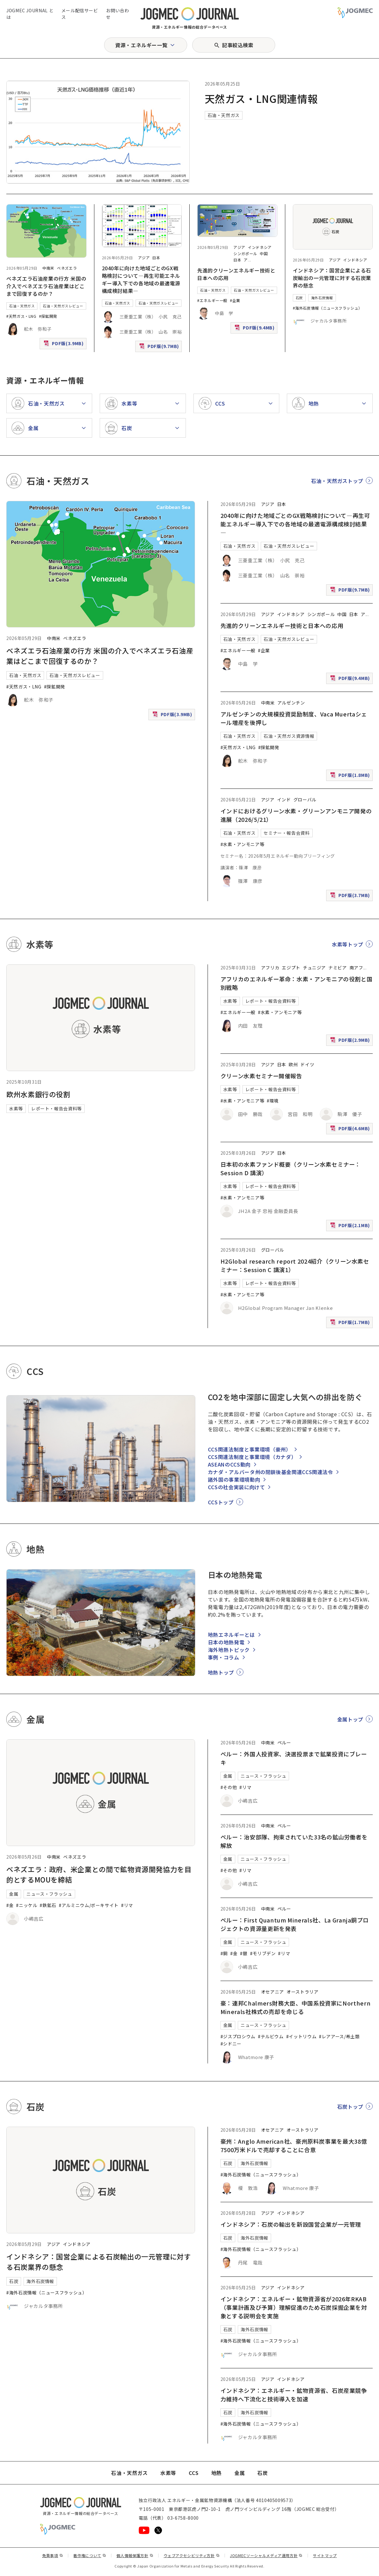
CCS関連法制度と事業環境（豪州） (249, 1449)
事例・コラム (223, 1657)
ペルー (284, 1742)
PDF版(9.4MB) (255, 329)
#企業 (235, 300)
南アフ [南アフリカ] (356, 967)
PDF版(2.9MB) (351, 1041)
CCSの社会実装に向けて (236, 1487)
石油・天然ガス (224, 115)
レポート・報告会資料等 (56, 1108)
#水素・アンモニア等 (242, 844)
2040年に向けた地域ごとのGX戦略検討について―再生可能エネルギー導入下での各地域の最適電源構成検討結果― (141, 279)
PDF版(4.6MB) (351, 1129)
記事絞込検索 (238, 45)
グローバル (304, 799)
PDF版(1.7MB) (351, 1323)
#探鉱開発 (48, 316)
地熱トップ (221, 1672)
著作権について (89, 2555)
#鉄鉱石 (48, 1905)
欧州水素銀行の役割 (38, 1094)
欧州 (293, 1064)
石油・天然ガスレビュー (63, 305)
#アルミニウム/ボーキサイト (89, 1905)
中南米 (48, 268)
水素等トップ (347, 944)
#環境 (273, 1100)
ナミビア (337, 967)
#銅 (224, 1953)
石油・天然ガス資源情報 (289, 736)
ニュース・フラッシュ (49, 1894)
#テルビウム (271, 2036)
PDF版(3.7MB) (351, 896)
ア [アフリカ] (246, 259)
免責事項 (52, 2555)
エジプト (291, 967)
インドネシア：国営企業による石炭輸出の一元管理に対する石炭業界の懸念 (332, 278)
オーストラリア (302, 1992)
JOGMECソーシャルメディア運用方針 (266, 2555)
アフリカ (270, 967)
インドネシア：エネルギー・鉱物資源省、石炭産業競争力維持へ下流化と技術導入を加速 (293, 2394)
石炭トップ (350, 2106)
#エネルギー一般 (212, 300)
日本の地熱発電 (226, 1642)
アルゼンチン (291, 702)
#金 (10, 1905)
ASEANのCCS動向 (229, 1464)
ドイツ (307, 1064)
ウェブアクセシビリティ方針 (192, 2555)
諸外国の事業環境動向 (234, 1479)
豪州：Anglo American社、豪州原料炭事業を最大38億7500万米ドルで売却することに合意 (293, 2145)
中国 (264, 253)
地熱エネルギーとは (231, 1634)
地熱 (216, 2473)
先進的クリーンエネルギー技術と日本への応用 (281, 625)
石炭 (299, 297)
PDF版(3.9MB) (64, 344)
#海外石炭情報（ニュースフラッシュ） (328, 308)
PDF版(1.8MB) (351, 776)
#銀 (243, 1953)
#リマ (127, 1905)
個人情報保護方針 (134, 2555)
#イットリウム (301, 2036)
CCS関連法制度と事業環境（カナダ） (252, 1457)
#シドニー (231, 2043)
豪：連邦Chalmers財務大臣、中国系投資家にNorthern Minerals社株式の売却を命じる (295, 2007)
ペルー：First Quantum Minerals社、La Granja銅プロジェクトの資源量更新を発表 (294, 1924)
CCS (194, 2473)
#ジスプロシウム (237, 2036)
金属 (13, 1894)
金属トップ (350, 1719)
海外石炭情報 (322, 297)
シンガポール (245, 253)
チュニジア (314, 967)
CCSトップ (221, 1502)
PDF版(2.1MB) (351, 1226)
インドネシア (260, 247)
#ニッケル (26, 1905)
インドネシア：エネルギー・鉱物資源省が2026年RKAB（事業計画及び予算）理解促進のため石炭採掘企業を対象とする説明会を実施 (293, 2307)
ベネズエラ (67, 268)
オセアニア (272, 1992)
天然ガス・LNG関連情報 (261, 98)
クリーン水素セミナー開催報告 (261, 1076)
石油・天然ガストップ (337, 481)
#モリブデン (263, 1953)
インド (284, 799)
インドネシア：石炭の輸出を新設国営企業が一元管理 (290, 2224)
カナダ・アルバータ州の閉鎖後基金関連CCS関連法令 (270, 1472)
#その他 (228, 1787)
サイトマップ (325, 2555)
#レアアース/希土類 (339, 2036)
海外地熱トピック (229, 1649)
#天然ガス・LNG (21, 316)
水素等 (16, 1108)
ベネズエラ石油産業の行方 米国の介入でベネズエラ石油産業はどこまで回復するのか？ (46, 286)
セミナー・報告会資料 (286, 833)
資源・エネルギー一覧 (141, 45)
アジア (144, 257)
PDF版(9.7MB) (160, 347)
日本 (156, 257)
